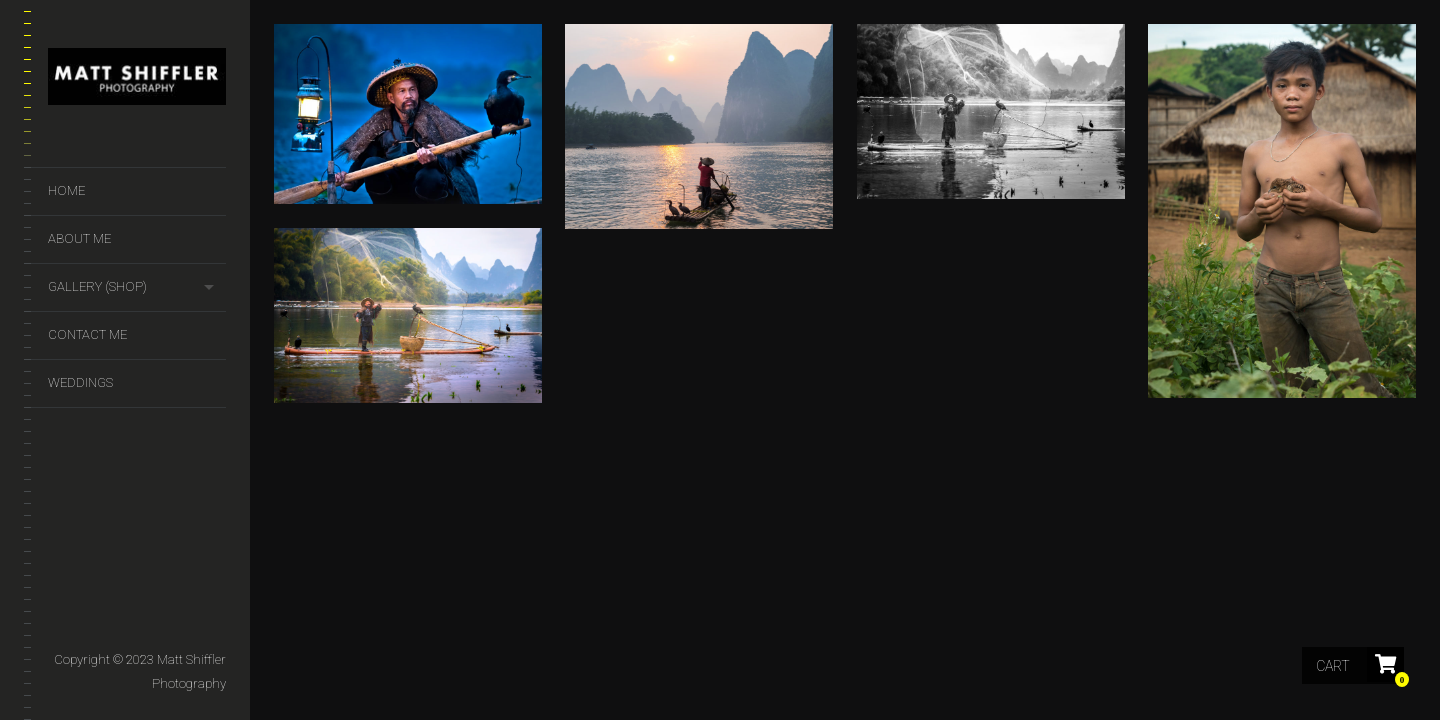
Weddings (80, 382)
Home (66, 190)
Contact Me (87, 334)
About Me (79, 238)
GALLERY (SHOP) (97, 286)
